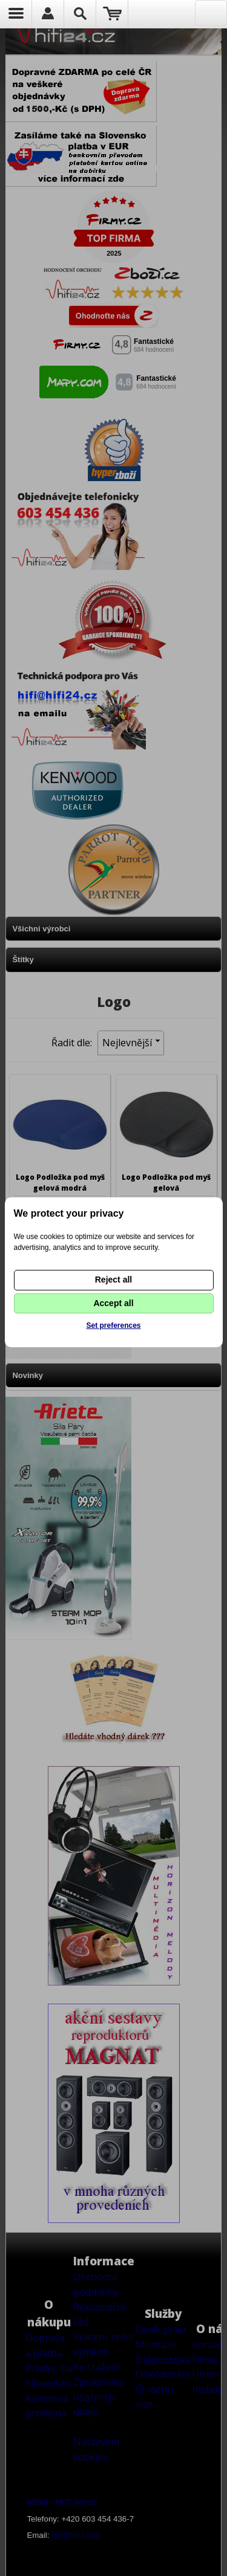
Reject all (113, 1279)
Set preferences (113, 1325)
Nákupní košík (112, 14)
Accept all (113, 1303)
